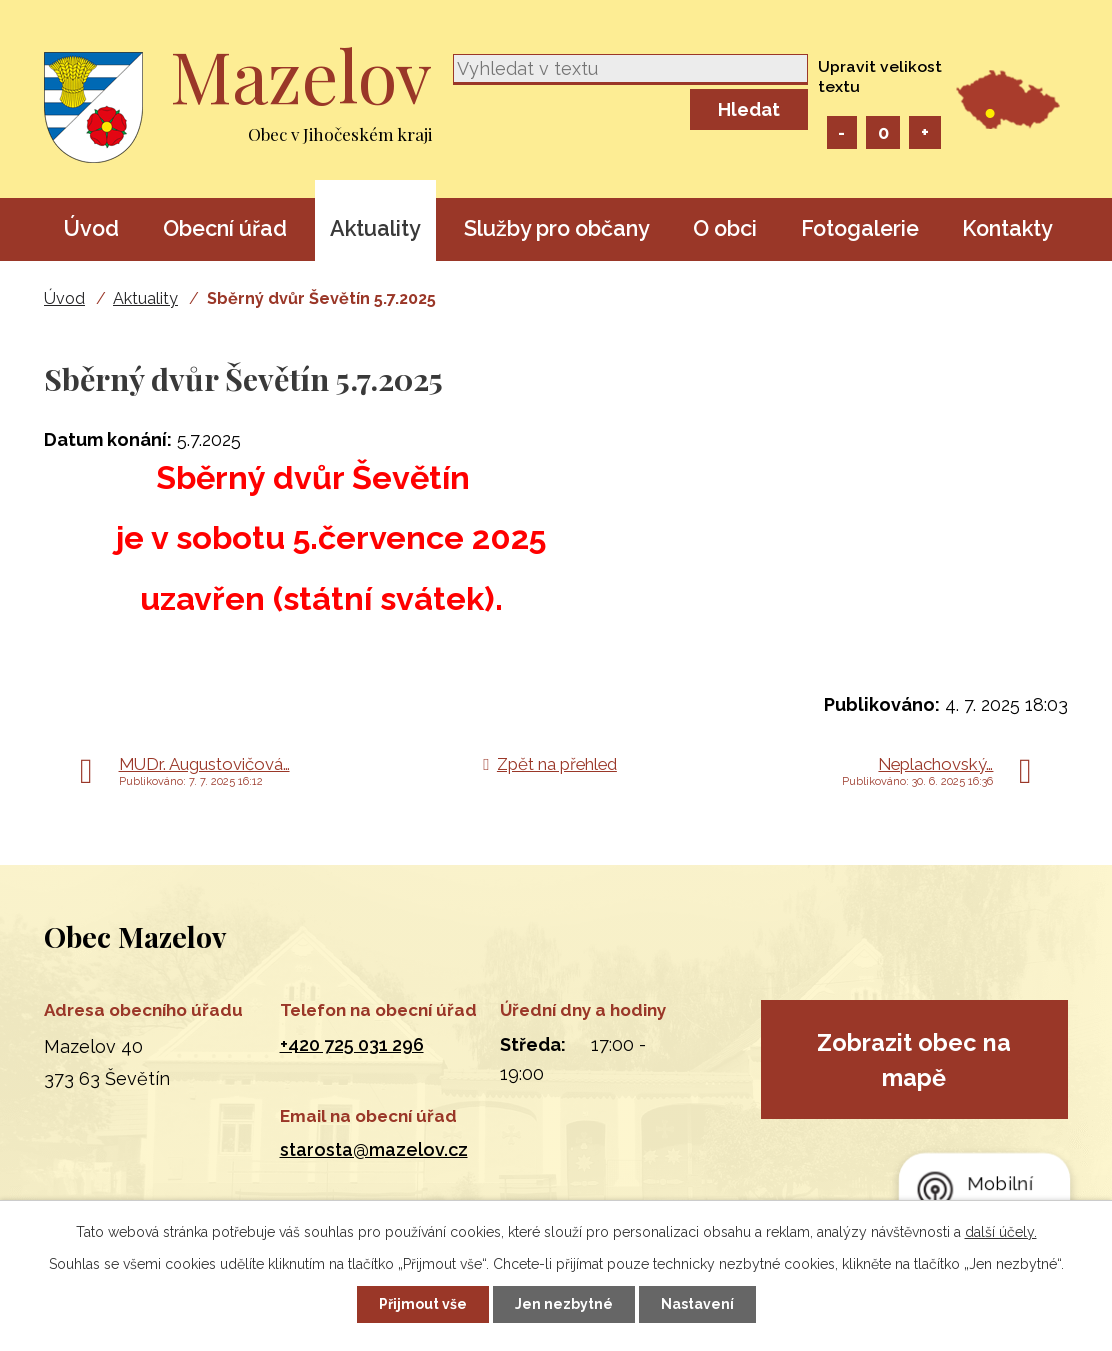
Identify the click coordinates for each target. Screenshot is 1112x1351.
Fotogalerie (860, 228)
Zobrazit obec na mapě (914, 1060)
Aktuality (375, 228)
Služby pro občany (557, 228)
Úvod (91, 228)
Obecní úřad (225, 228)
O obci (725, 228)
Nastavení (697, 1304)
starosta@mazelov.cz (374, 1149)
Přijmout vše (423, 1304)
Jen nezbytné (564, 1304)
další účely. (1001, 1232)
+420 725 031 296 (352, 1044)
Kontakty (1007, 228)
